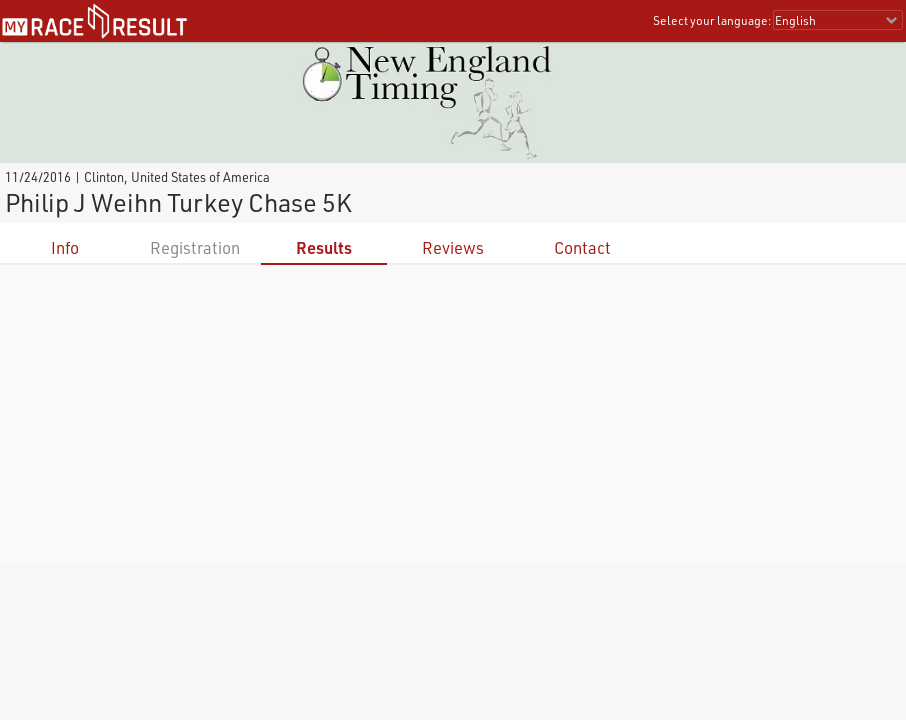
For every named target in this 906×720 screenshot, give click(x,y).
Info (65, 247)
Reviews (453, 247)
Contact (582, 247)
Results (324, 247)
